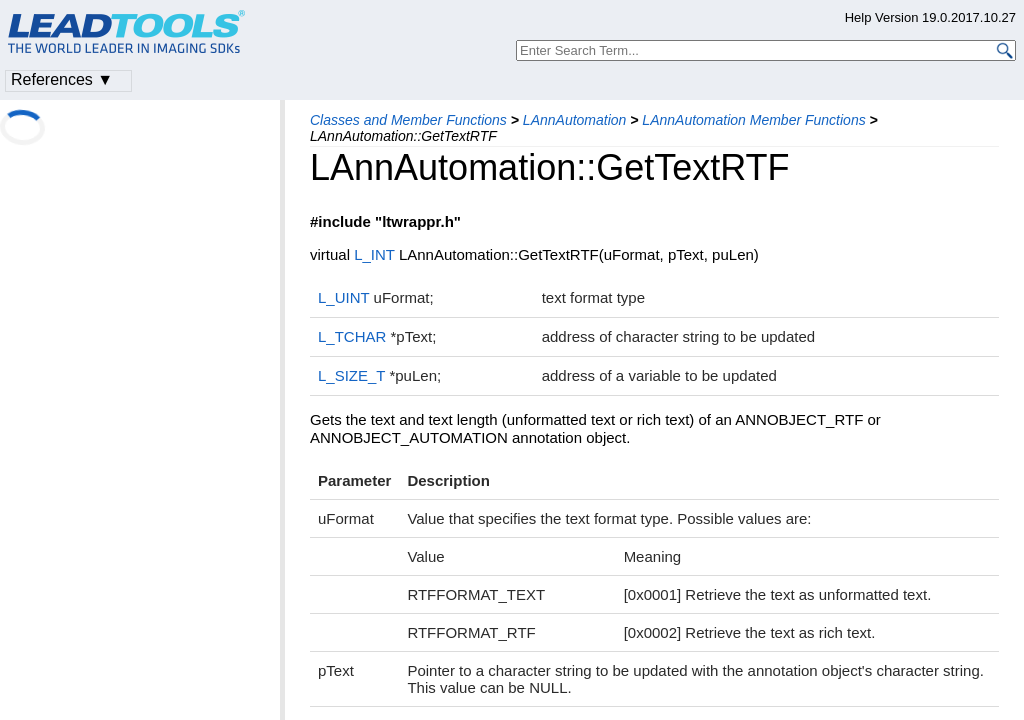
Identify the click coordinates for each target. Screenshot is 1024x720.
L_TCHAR (352, 336)
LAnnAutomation (575, 120)
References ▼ (62, 79)
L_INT (374, 254)
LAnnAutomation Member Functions (753, 120)
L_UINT (343, 297)
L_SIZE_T (351, 375)
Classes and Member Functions (408, 120)
